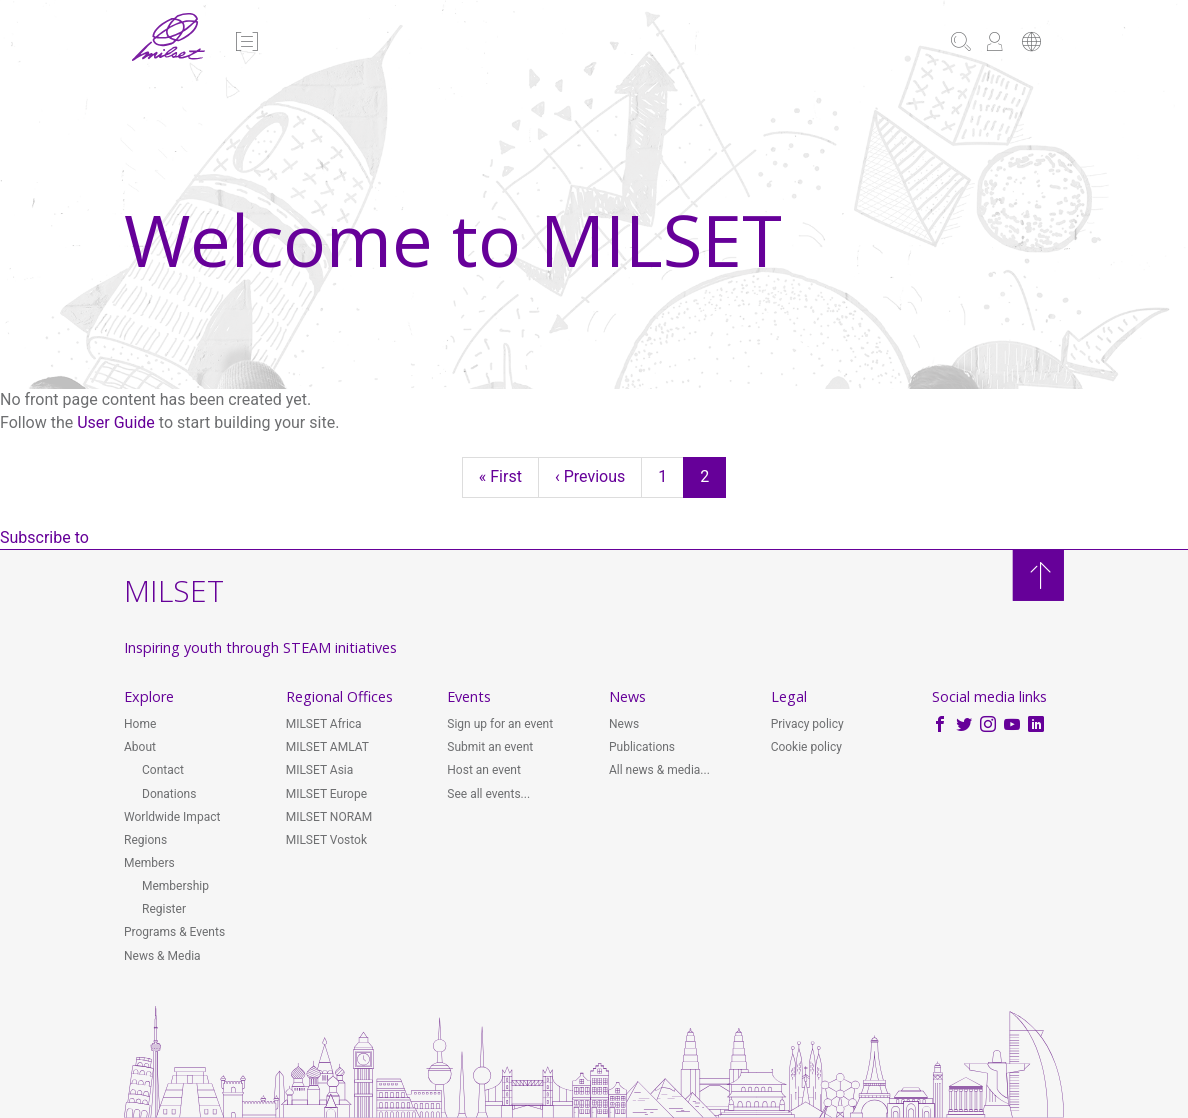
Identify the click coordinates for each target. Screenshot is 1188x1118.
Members (149, 863)
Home (140, 724)
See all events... (488, 794)
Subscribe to (44, 537)
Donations (169, 794)
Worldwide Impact (172, 817)
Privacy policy (807, 724)
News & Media (162, 956)
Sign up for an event (500, 724)
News (624, 724)
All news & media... (659, 770)
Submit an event (490, 747)
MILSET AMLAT (327, 747)
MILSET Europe (326, 794)
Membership (175, 886)
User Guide (116, 422)
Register (164, 909)
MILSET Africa (324, 724)
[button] (245, 43)
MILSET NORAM (329, 817)
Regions (145, 840)
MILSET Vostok (326, 840)
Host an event (484, 770)
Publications (642, 747)
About (140, 747)
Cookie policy (806, 747)
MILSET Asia (320, 770)
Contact (163, 770)
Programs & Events (174, 932)
